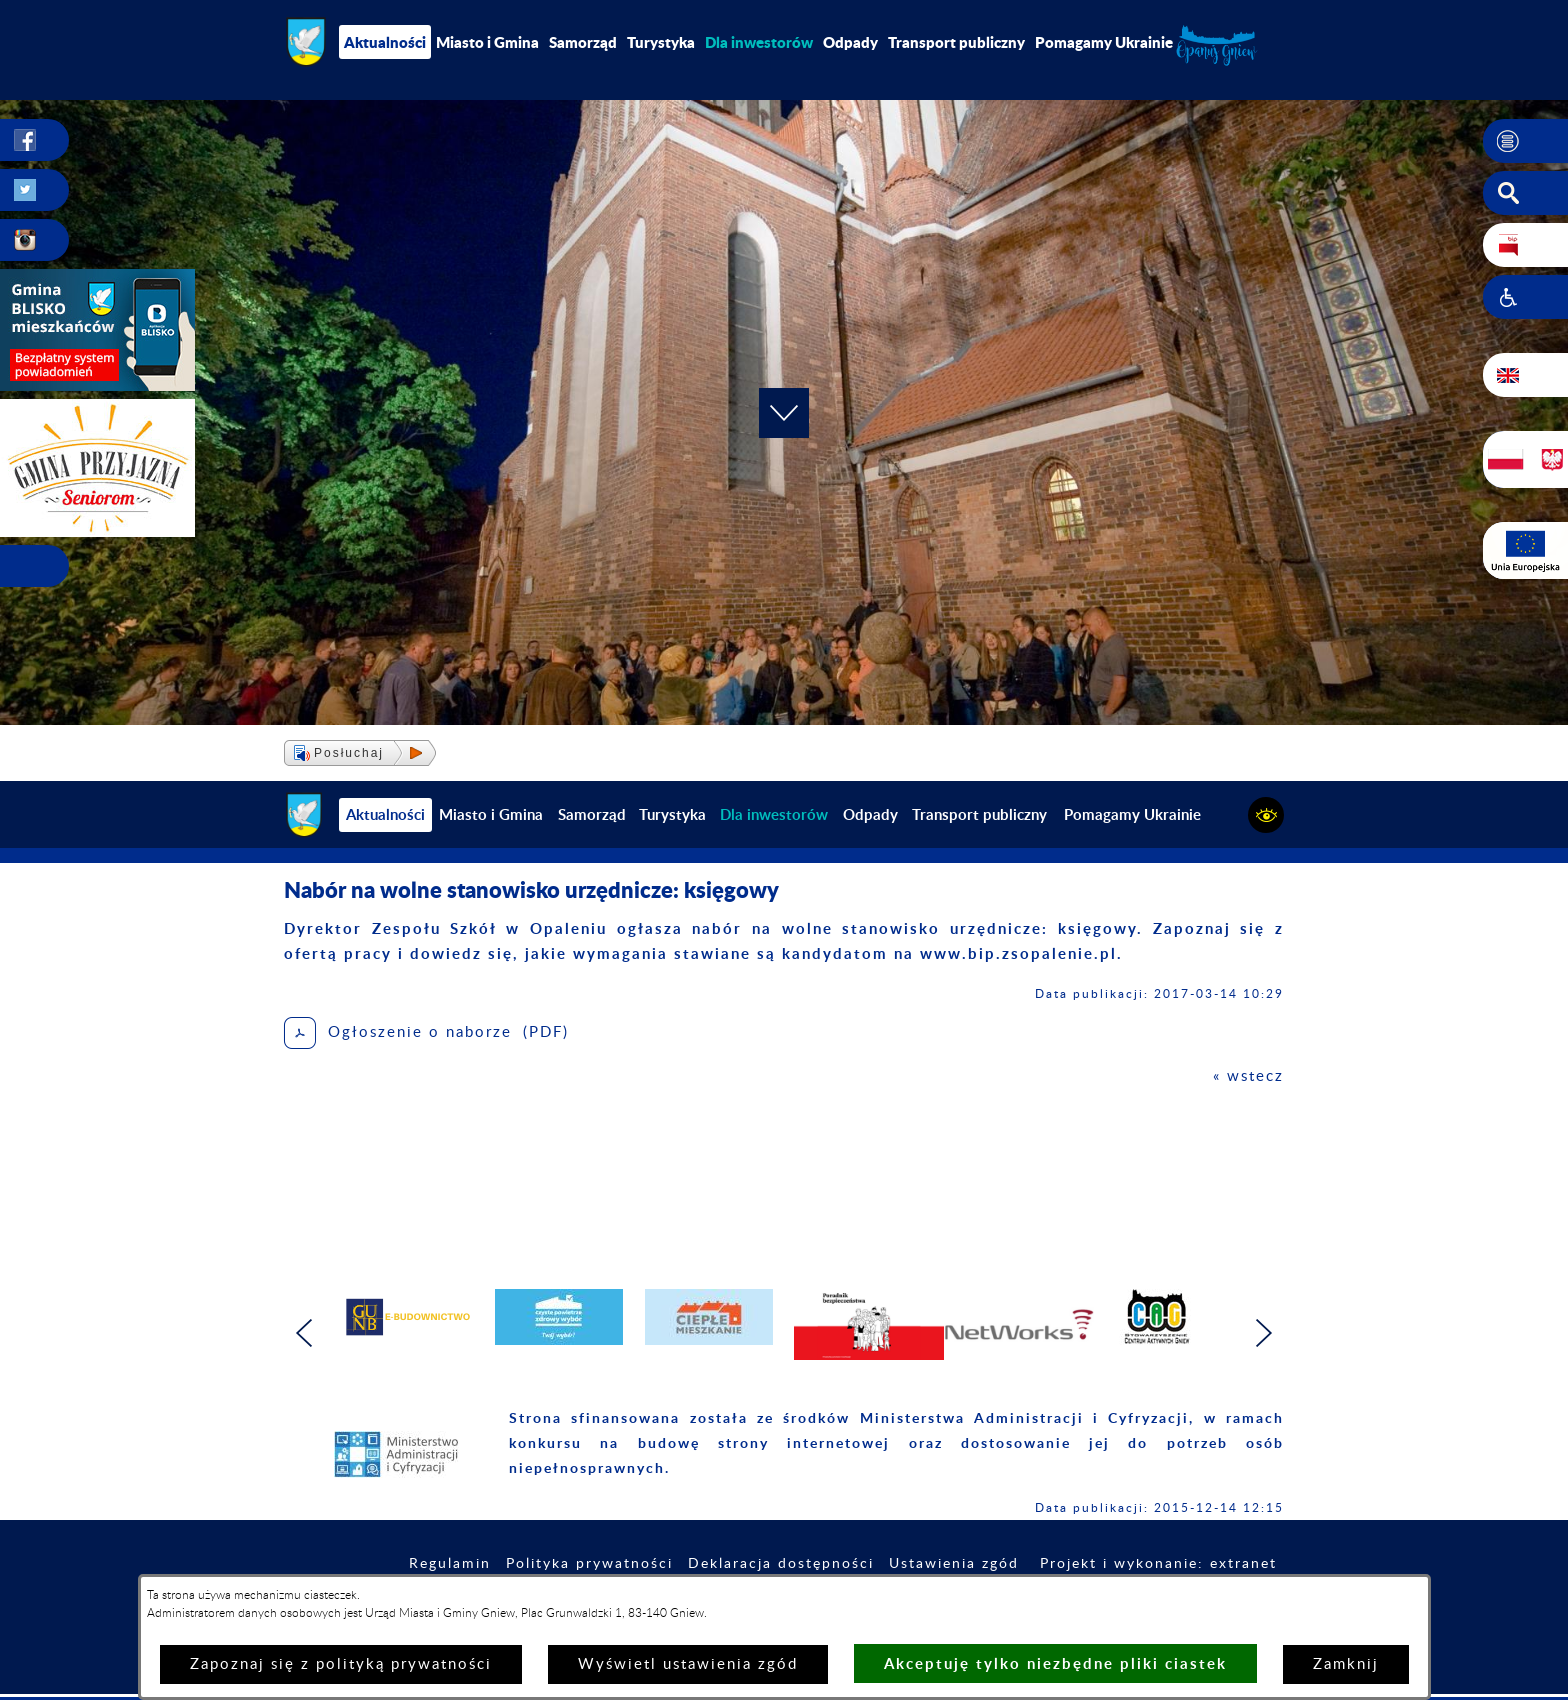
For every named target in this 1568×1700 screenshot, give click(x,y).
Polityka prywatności (589, 1564)
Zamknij (1346, 1664)
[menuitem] (759, 42)
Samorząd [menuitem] (583, 42)
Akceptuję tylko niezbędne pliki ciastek (1055, 1663)
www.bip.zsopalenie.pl (1018, 953)
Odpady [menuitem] (850, 42)
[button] (1525, 141)
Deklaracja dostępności (781, 1564)
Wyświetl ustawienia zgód (688, 1664)
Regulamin (450, 1564)
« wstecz (1248, 1076)
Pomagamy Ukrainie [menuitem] (1104, 42)
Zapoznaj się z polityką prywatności (341, 1664)
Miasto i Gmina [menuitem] (487, 42)
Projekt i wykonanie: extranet (1158, 1564)
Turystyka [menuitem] (661, 42)
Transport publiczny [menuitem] (956, 42)
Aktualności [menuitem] (385, 42)
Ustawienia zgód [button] (954, 1564)
